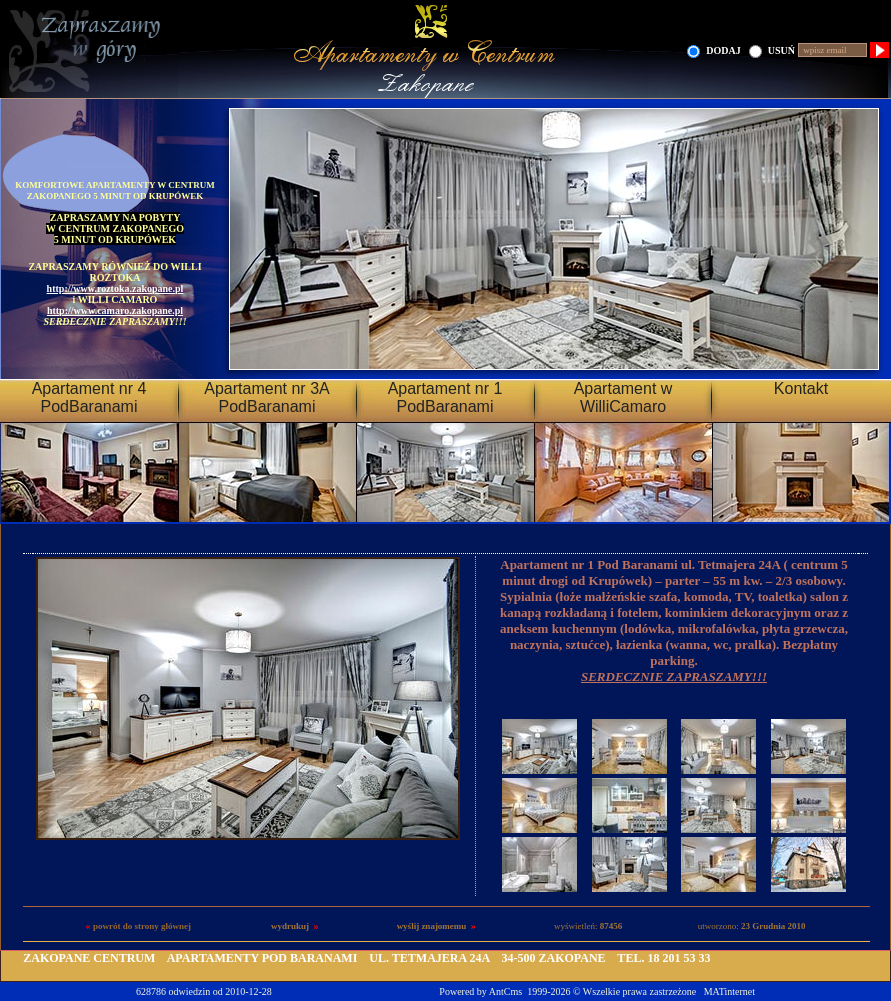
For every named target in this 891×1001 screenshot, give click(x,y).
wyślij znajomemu (432, 926)
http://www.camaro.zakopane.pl (115, 310)
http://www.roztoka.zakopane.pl (115, 288)
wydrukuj (290, 926)
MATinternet (729, 991)
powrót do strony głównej (142, 926)
